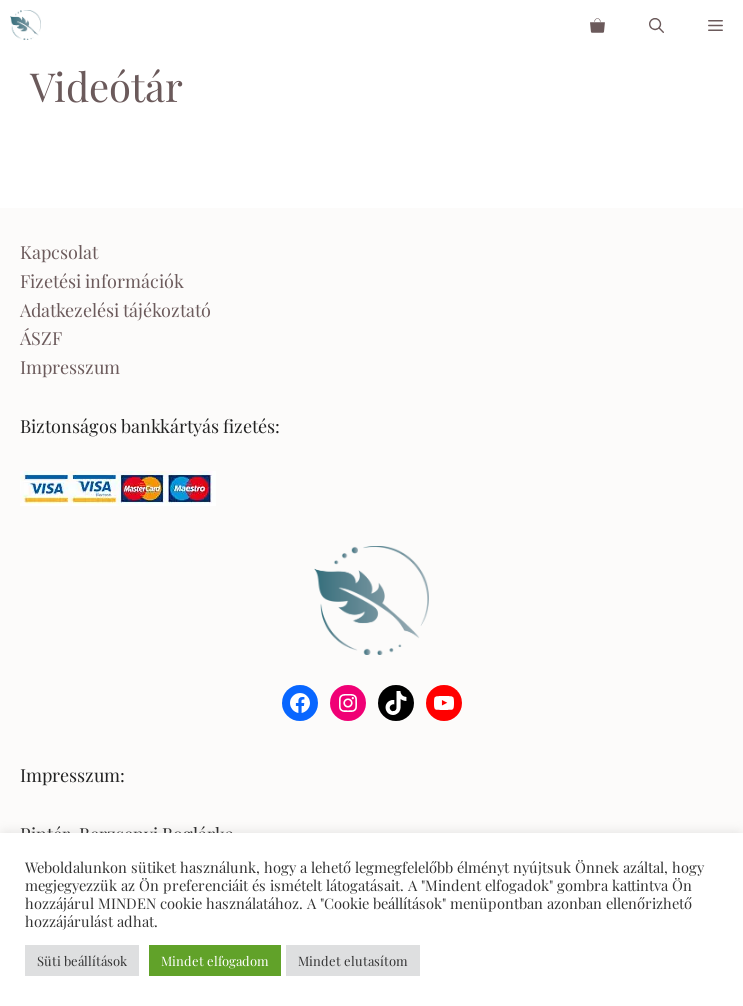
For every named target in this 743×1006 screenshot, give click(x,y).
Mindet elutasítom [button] (353, 960)
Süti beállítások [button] (82, 960)
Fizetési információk (102, 281)
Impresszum (70, 367)
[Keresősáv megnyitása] (656, 25)
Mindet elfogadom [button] (215, 960)
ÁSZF (41, 338)
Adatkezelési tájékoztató (115, 310)
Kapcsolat (59, 252)
